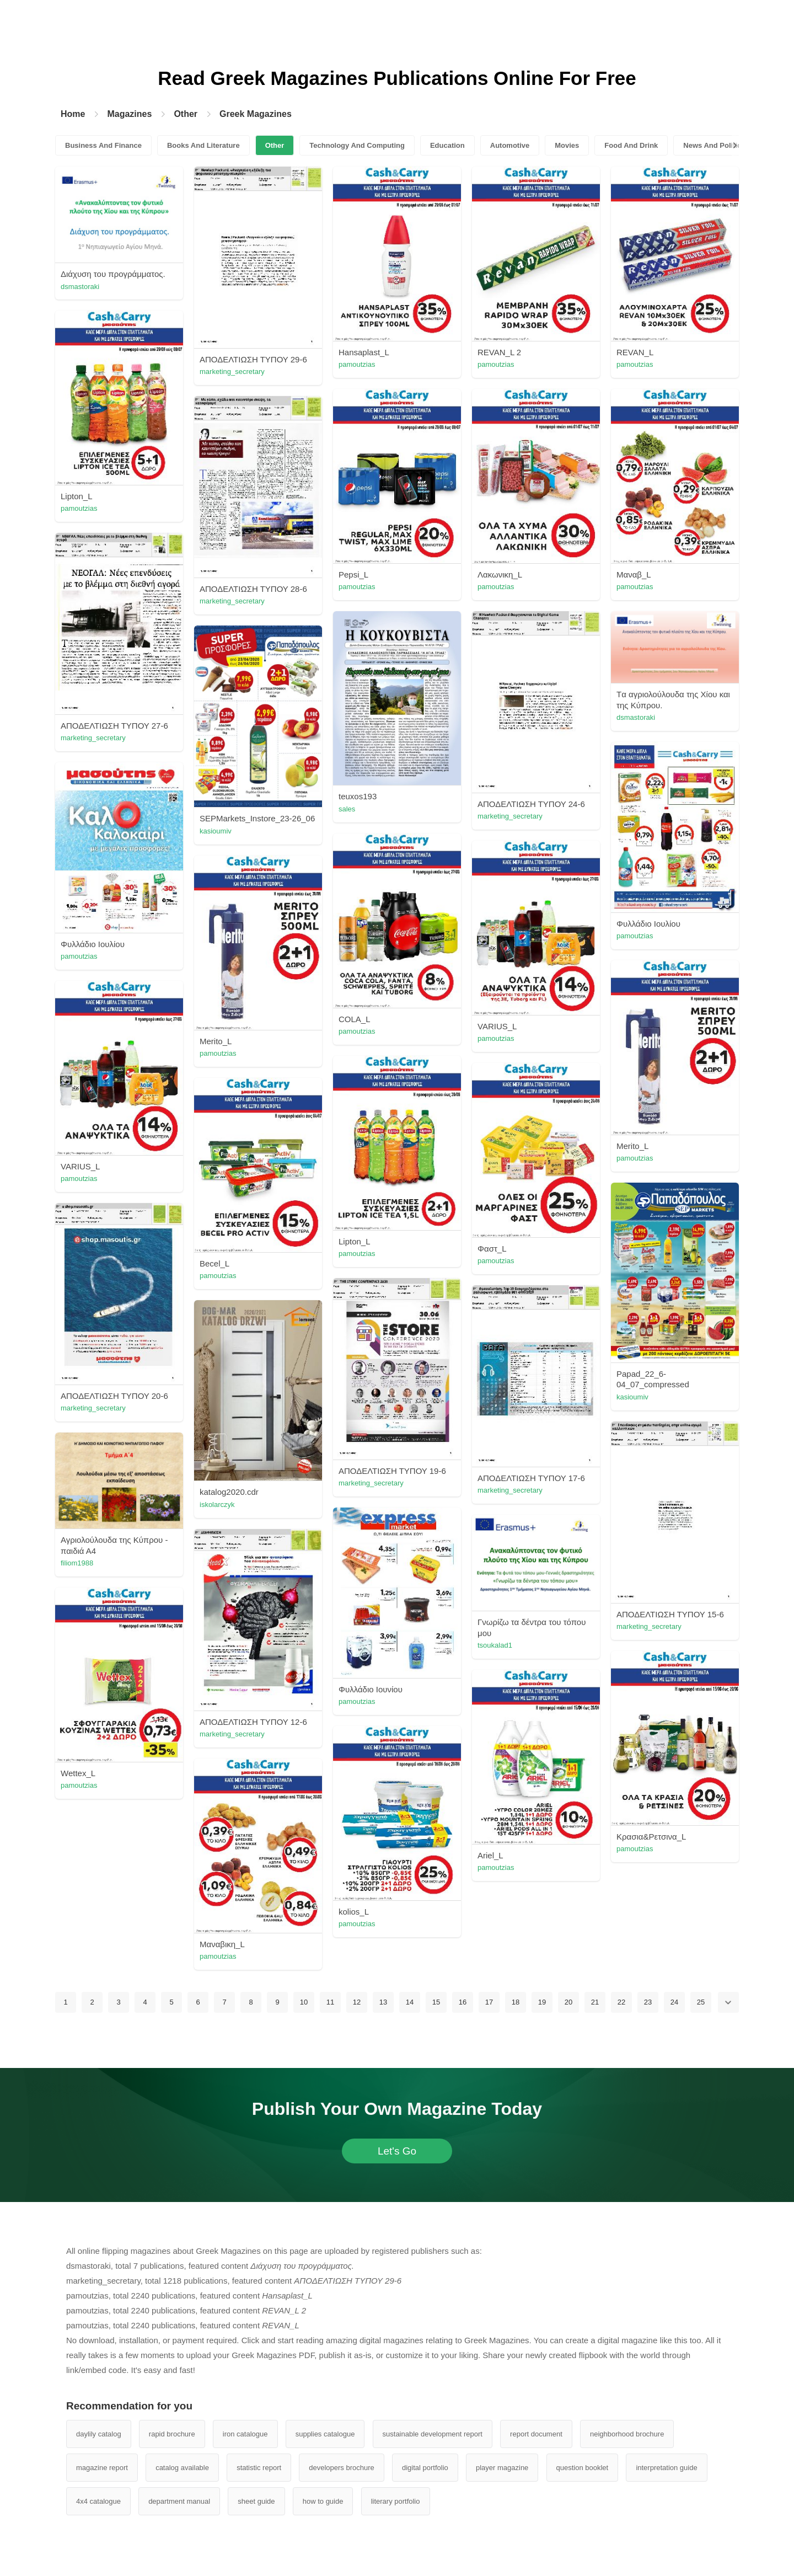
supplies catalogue (325, 2434)
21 (595, 2002)
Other (185, 114)
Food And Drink (631, 145)
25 (701, 2002)
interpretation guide (666, 2467)
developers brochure (341, 2467)
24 (674, 2002)
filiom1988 (77, 1563)
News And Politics (714, 145)
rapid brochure (172, 2434)
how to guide (323, 2501)
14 (410, 2002)
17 (489, 2002)
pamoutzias (357, 364)
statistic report (259, 2467)
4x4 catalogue (98, 2501)
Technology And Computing (357, 145)
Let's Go (397, 2151)
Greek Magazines (255, 114)
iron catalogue (245, 2434)
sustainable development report (432, 2434)
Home (73, 114)
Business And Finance (103, 145)
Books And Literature (203, 145)
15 (436, 2002)
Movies (567, 145)
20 (568, 2002)
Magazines (129, 114)
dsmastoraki (80, 286)
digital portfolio (425, 2467)
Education (447, 145)
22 (621, 2002)
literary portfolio (395, 2501)
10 (304, 2002)
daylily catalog (98, 2434)
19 (542, 2002)
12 (357, 2002)
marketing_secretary (232, 371)
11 (330, 2002)
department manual (179, 2501)
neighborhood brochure (627, 2434)
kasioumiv (216, 831)
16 (462, 2002)
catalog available (182, 2467)
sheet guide (256, 2501)
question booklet (582, 2467)
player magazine (502, 2467)
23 (648, 2002)
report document (536, 2434)
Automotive (510, 145)
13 (383, 2002)
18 (515, 2002)
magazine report (102, 2467)
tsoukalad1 (495, 1645)
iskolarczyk (217, 1504)
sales (347, 809)
